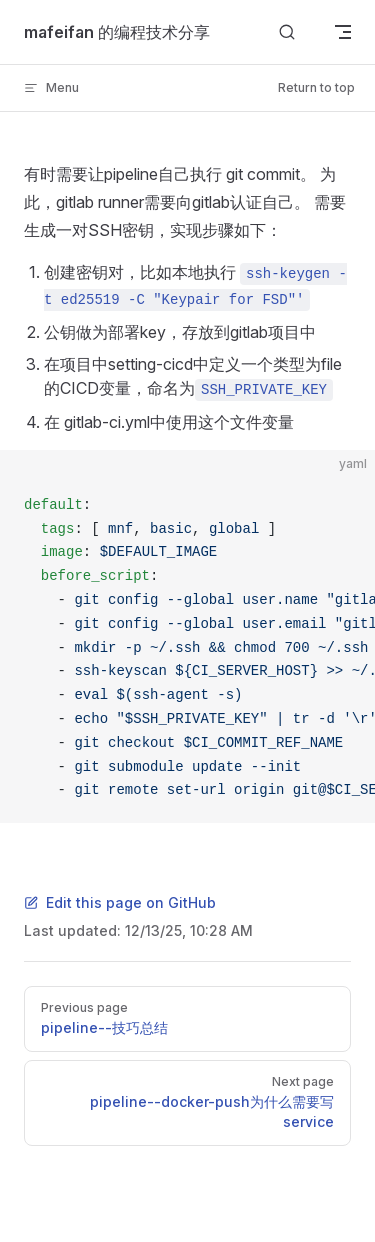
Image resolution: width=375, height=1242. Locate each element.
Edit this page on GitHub (120, 902)
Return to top (316, 87)
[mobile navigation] (343, 32)
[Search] (287, 32)
